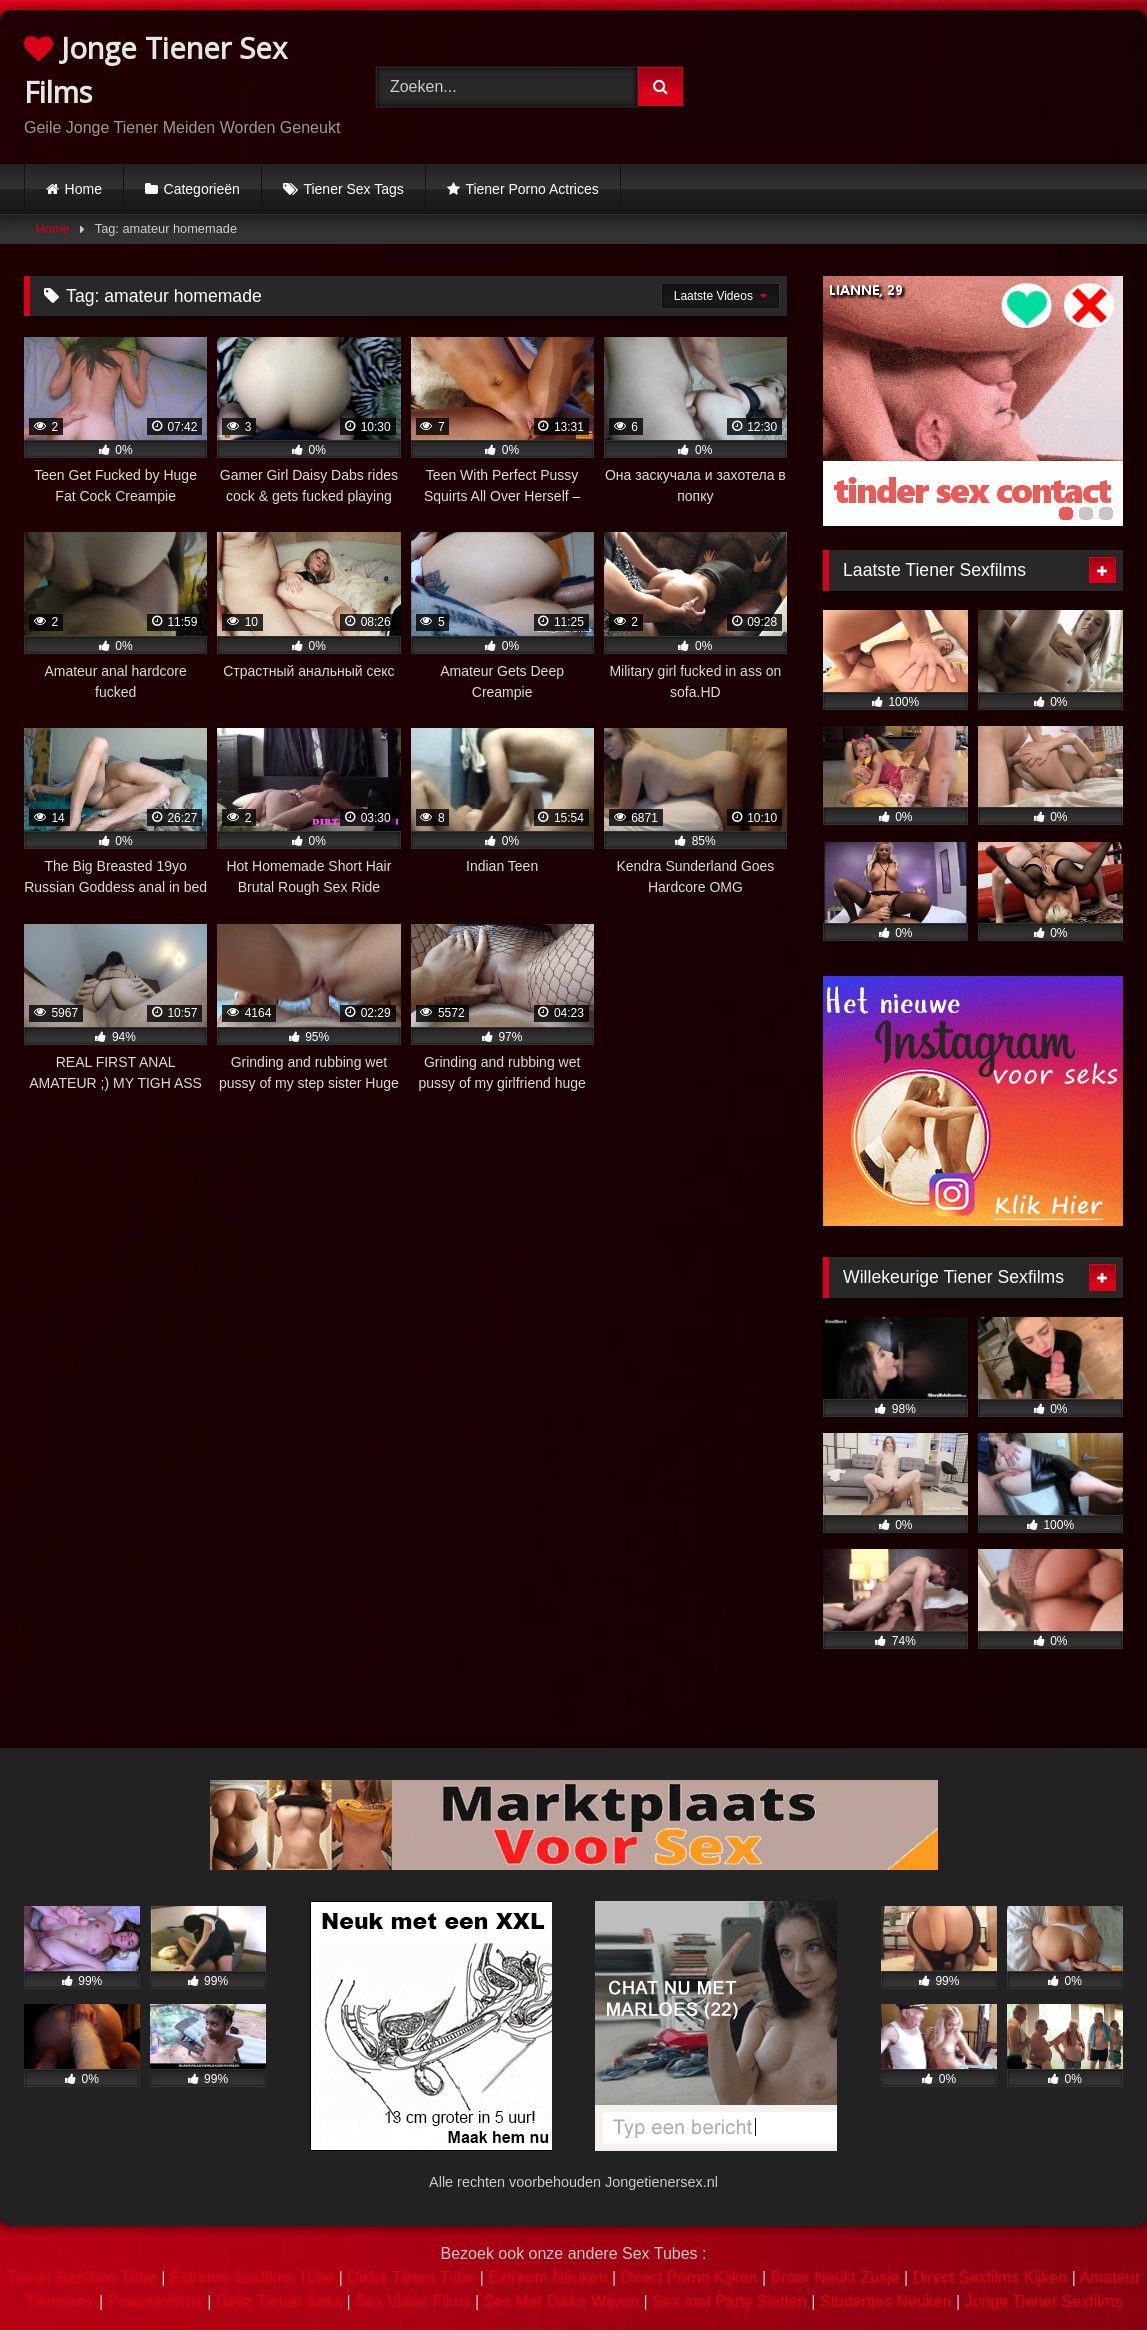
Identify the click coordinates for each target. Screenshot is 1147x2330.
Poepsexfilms (155, 2301)
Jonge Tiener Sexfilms (1043, 2301)
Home (83, 189)
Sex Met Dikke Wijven (562, 2301)
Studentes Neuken (886, 2301)
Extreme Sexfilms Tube (252, 2277)
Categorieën (202, 189)
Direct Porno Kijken (689, 2277)
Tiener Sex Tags (353, 189)
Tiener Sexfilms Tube (82, 2277)
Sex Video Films (412, 2301)
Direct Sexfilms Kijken (990, 2277)
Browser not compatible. (936, 83)
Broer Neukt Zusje (835, 2277)
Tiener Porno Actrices (531, 189)
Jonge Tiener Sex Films (155, 69)
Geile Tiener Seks (279, 2301)
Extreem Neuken (547, 2277)
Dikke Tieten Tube (411, 2277)
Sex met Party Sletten (729, 2301)
